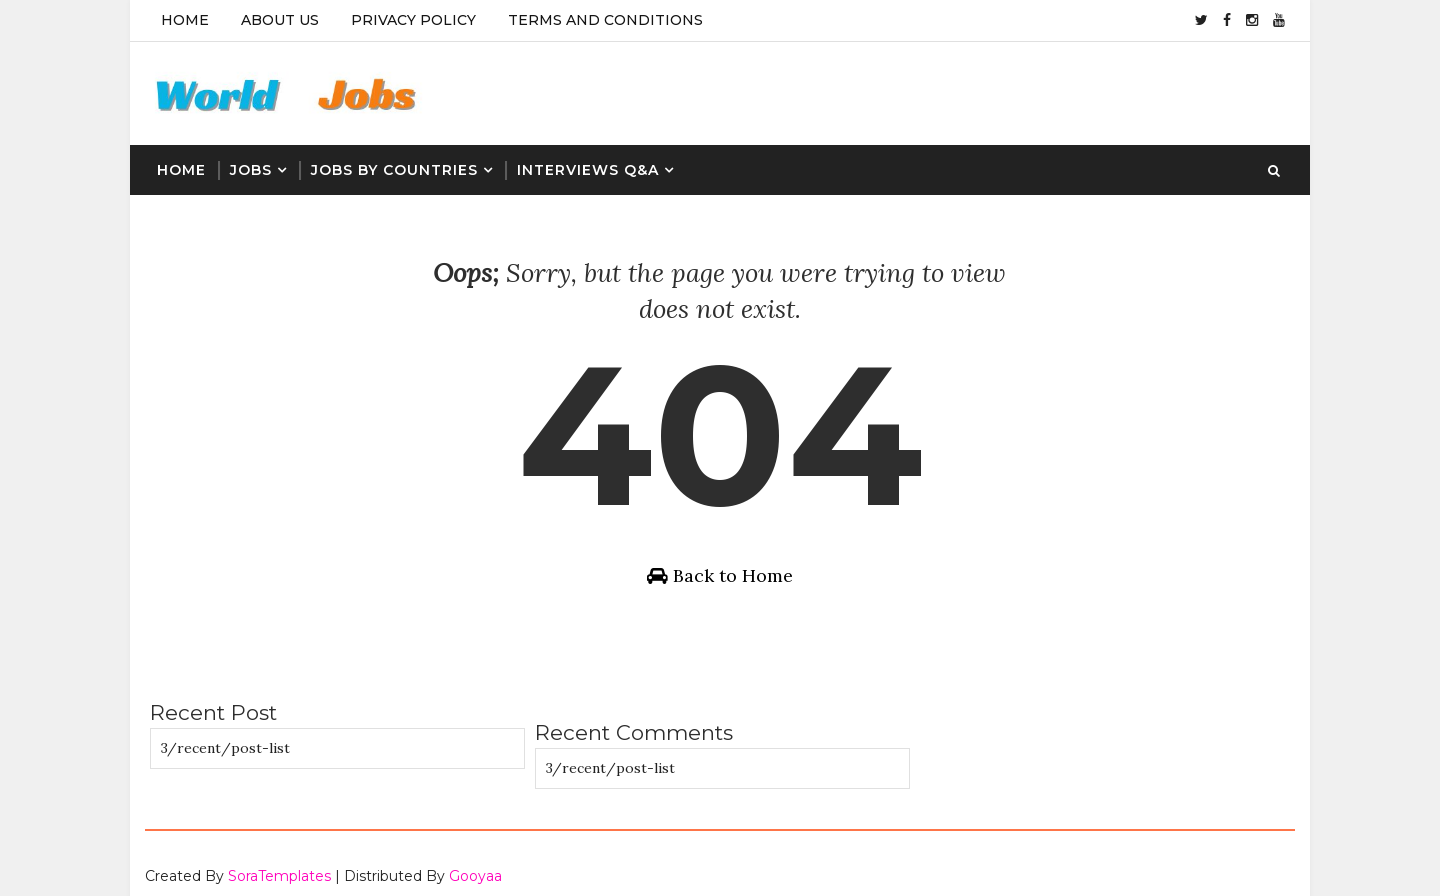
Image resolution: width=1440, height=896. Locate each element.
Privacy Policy (413, 20)
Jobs (251, 170)
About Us (280, 20)
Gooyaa (475, 861)
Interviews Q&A (588, 170)
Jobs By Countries (394, 170)
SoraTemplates (279, 861)
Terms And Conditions (605, 20)
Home (185, 20)
